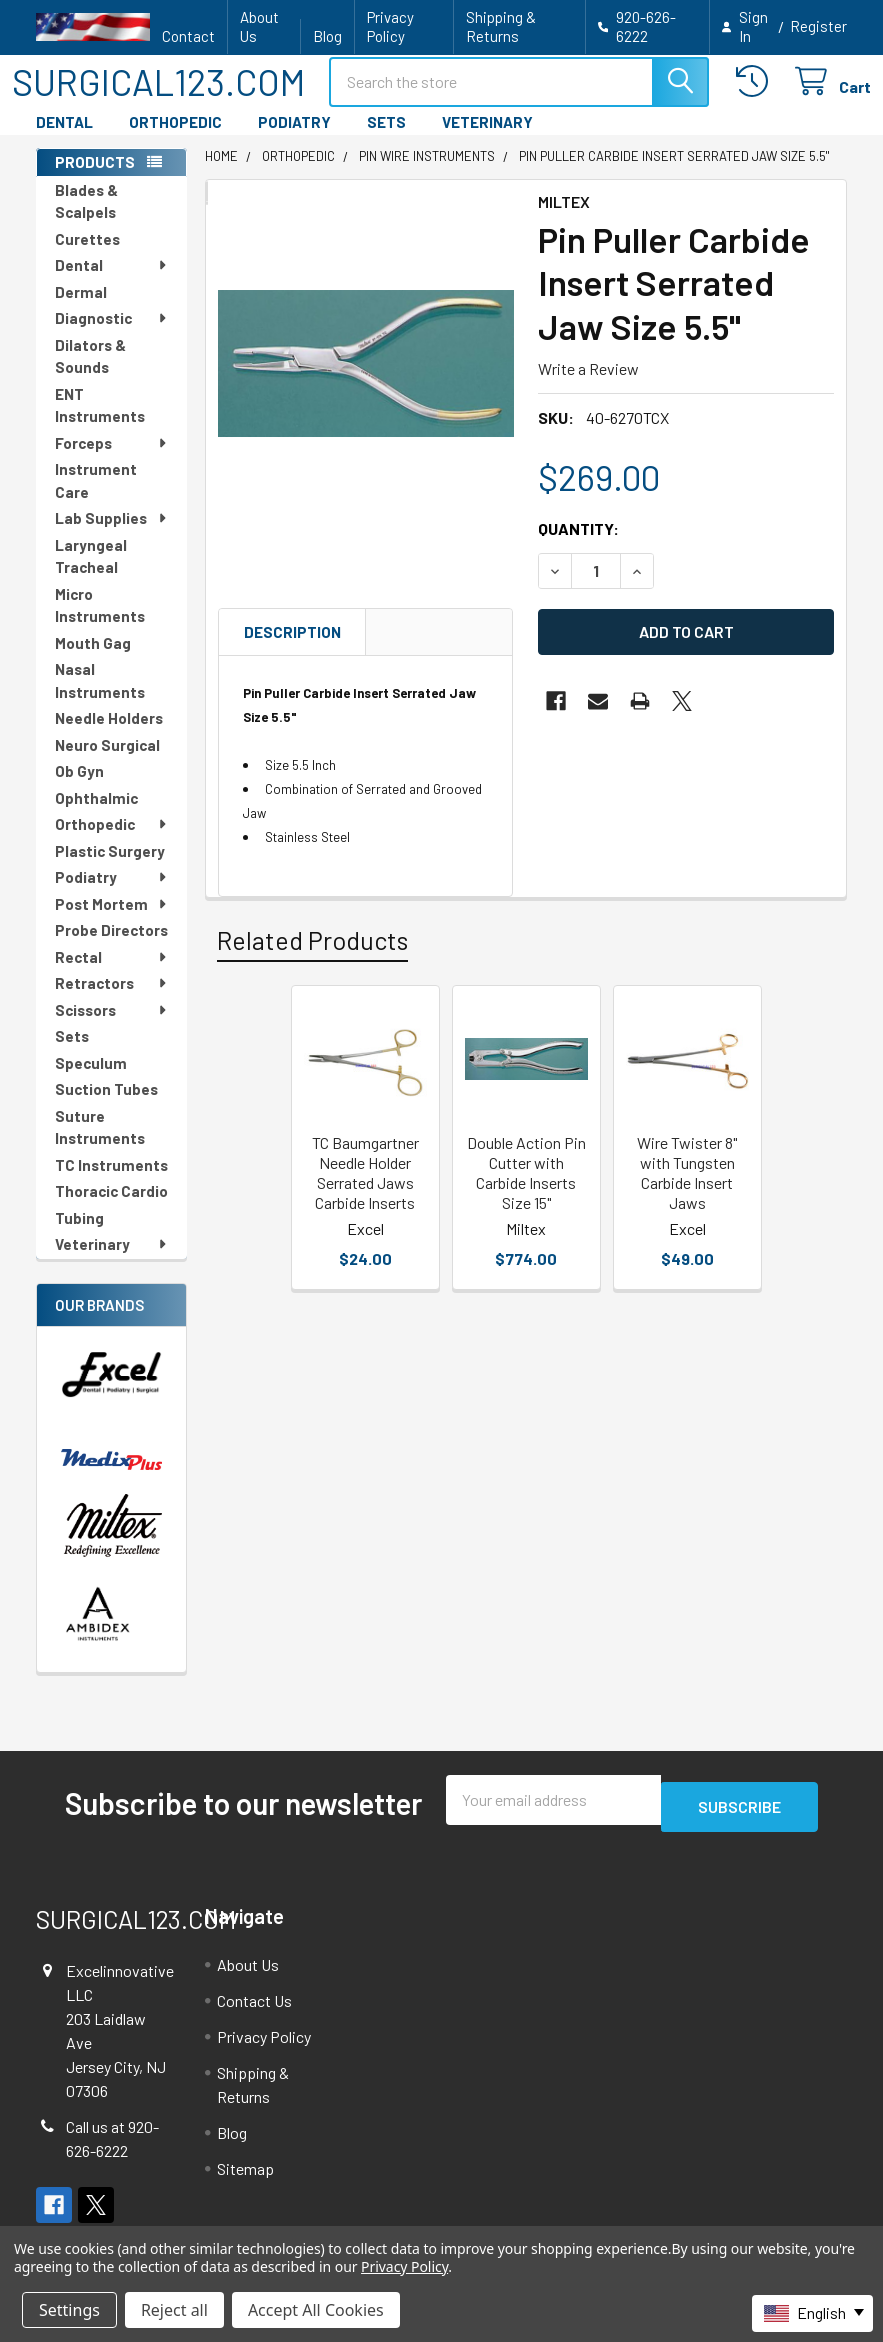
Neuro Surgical (107, 763)
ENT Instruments (100, 423)
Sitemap (245, 2179)
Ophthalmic (96, 816)
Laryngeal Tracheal (91, 574)
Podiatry (112, 895)
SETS (386, 140)
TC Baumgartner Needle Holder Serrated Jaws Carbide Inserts (365, 1190)
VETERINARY (487, 140)
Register (818, 26)
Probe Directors (111, 948)
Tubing (79, 1236)
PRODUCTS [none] (95, 180)
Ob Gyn (79, 789)
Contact (188, 36)
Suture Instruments (100, 1145)
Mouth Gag (93, 661)
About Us (259, 26)
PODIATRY (294, 140)
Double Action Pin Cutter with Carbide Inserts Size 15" (526, 1190)
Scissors (112, 1028)
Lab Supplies (112, 536)
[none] (366, 382)
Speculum (91, 1081)
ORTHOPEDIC (175, 140)
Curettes (87, 257)
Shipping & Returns (501, 26)
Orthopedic (112, 842)
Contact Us (254, 2011)
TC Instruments (111, 1183)
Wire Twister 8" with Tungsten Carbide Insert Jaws (687, 1190)
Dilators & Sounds (90, 374)
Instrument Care (96, 498)
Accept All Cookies (316, 2310)
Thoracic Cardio (111, 1209)
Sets (72, 1054)
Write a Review (588, 386)
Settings (69, 2310)
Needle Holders (109, 736)
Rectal (112, 975)
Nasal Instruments (100, 698)
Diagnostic (112, 336)
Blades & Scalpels (86, 219)
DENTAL (64, 140)
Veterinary (112, 1262)
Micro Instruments (100, 623)
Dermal (81, 310)
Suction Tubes (106, 1107)
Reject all (174, 2310)
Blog (327, 36)
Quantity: (578, 546)
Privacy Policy (390, 26)
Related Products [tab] (312, 958)
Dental (112, 283)
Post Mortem (112, 922)
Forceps (112, 461)
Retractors (112, 1001)
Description (292, 650)
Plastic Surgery (110, 869)
